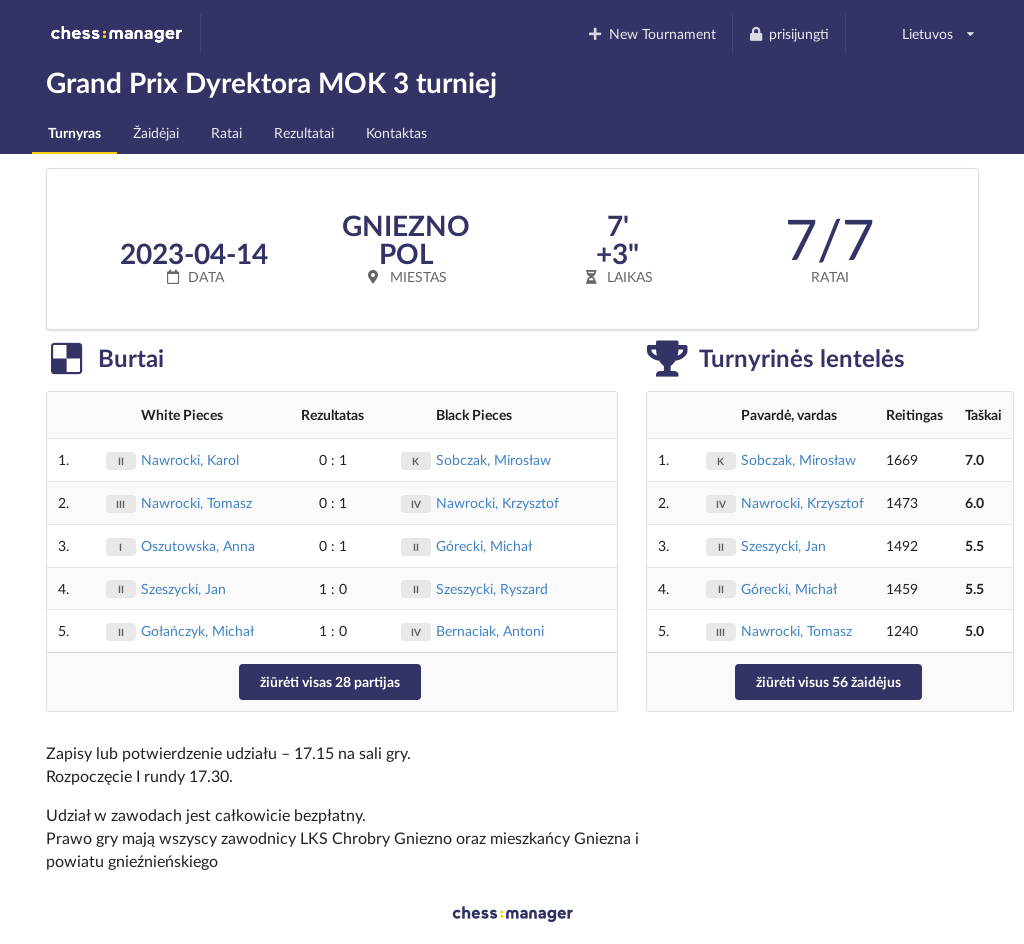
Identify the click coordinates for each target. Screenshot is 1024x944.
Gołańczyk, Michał (197, 630)
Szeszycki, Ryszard (492, 588)
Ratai (226, 132)
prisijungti (789, 33)
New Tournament (651, 33)
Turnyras (74, 132)
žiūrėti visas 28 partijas (330, 681)
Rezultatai (304, 132)
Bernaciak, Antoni (490, 630)
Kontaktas (396, 132)
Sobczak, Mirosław (493, 459)
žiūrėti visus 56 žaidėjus (828, 681)
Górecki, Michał (484, 545)
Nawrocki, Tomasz (196, 502)
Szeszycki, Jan (183, 588)
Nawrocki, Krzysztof (497, 502)
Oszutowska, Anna (198, 545)
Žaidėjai (156, 132)
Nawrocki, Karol (190, 459)
